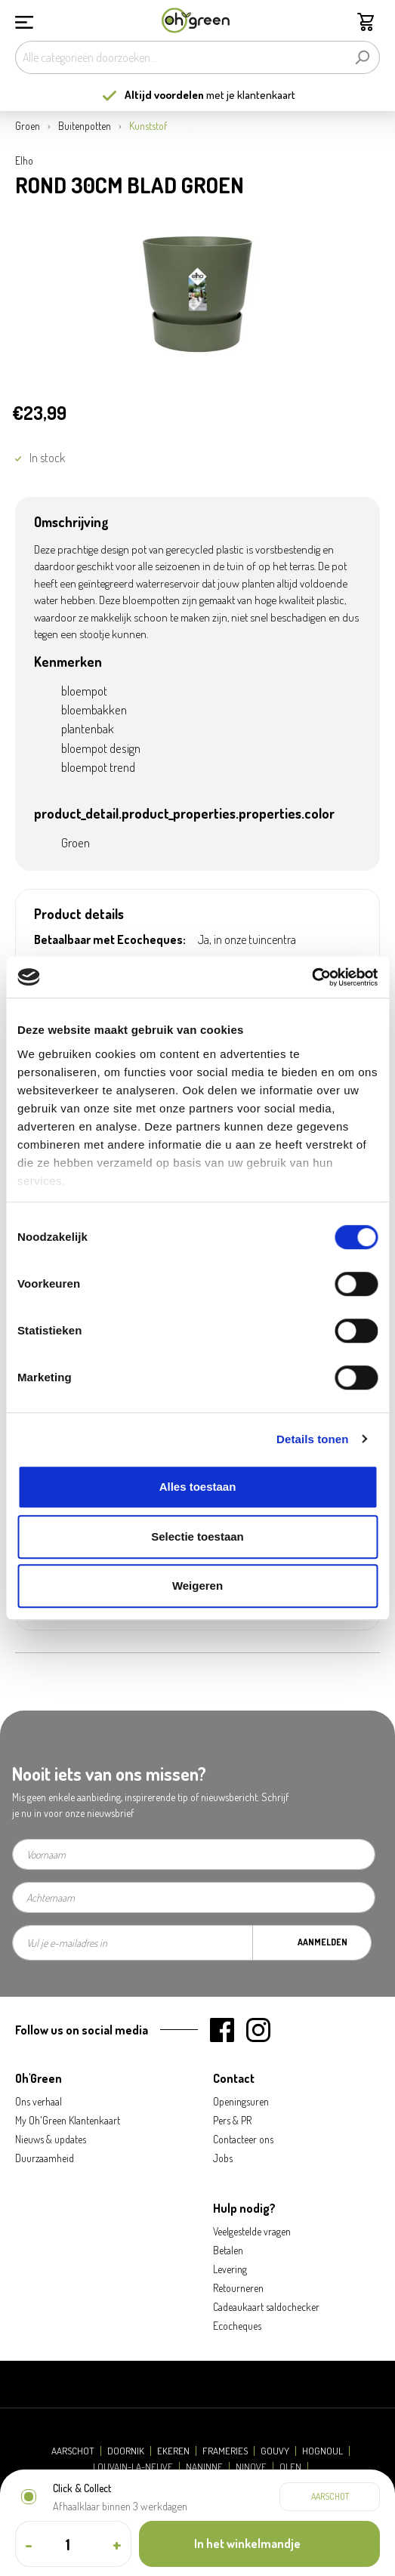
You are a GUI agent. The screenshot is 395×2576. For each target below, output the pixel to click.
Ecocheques (237, 2325)
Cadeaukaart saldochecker (266, 2306)
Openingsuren (241, 2101)
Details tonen (312, 1439)
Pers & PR (232, 2120)
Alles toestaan (197, 1486)
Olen (290, 2467)
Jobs (223, 2158)
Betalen (228, 2250)
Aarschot (72, 2451)
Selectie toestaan (197, 1536)
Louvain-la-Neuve (133, 2467)
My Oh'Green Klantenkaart (67, 2120)
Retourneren (238, 2287)
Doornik (125, 2451)
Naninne (204, 2467)
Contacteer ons (243, 2139)
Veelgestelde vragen (252, 2231)
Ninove (251, 2467)
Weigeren (197, 1585)
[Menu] (24, 20)
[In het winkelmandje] (259, 2544)
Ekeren (173, 2451)
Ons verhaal (38, 2101)
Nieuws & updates (50, 2139)
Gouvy (275, 2451)
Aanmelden (322, 1942)
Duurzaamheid (44, 2158)
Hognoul (322, 2451)
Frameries (225, 2451)
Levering (230, 2269)
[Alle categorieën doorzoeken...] (180, 57)
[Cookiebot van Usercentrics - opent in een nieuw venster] (311, 977)
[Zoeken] (362, 57)
